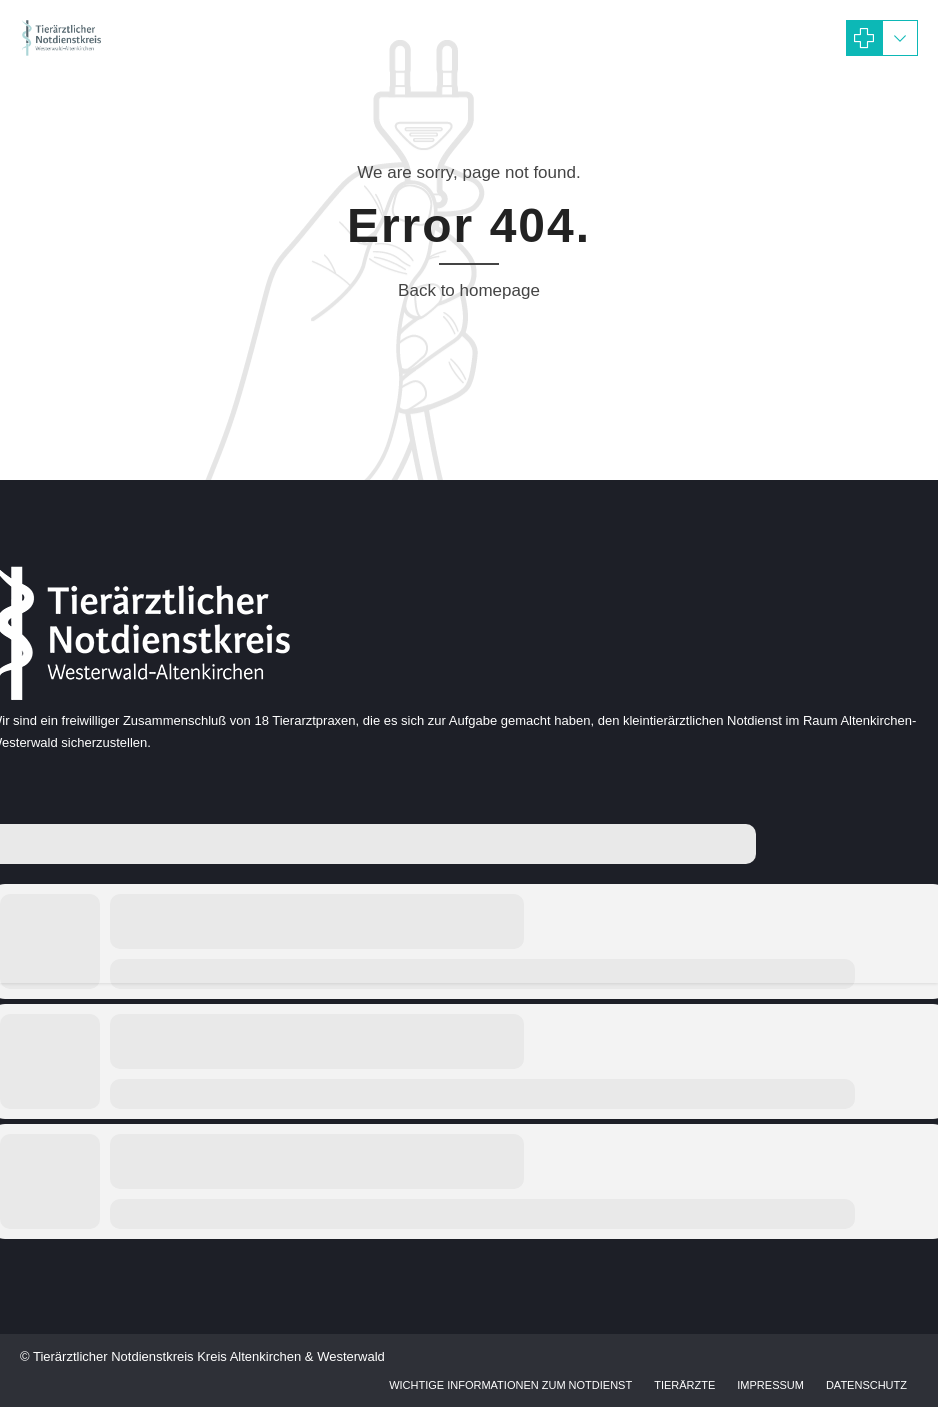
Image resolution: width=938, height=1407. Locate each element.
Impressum (770, 1385)
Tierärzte (684, 1385)
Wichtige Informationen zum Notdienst (510, 1385)
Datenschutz (866, 1385)
